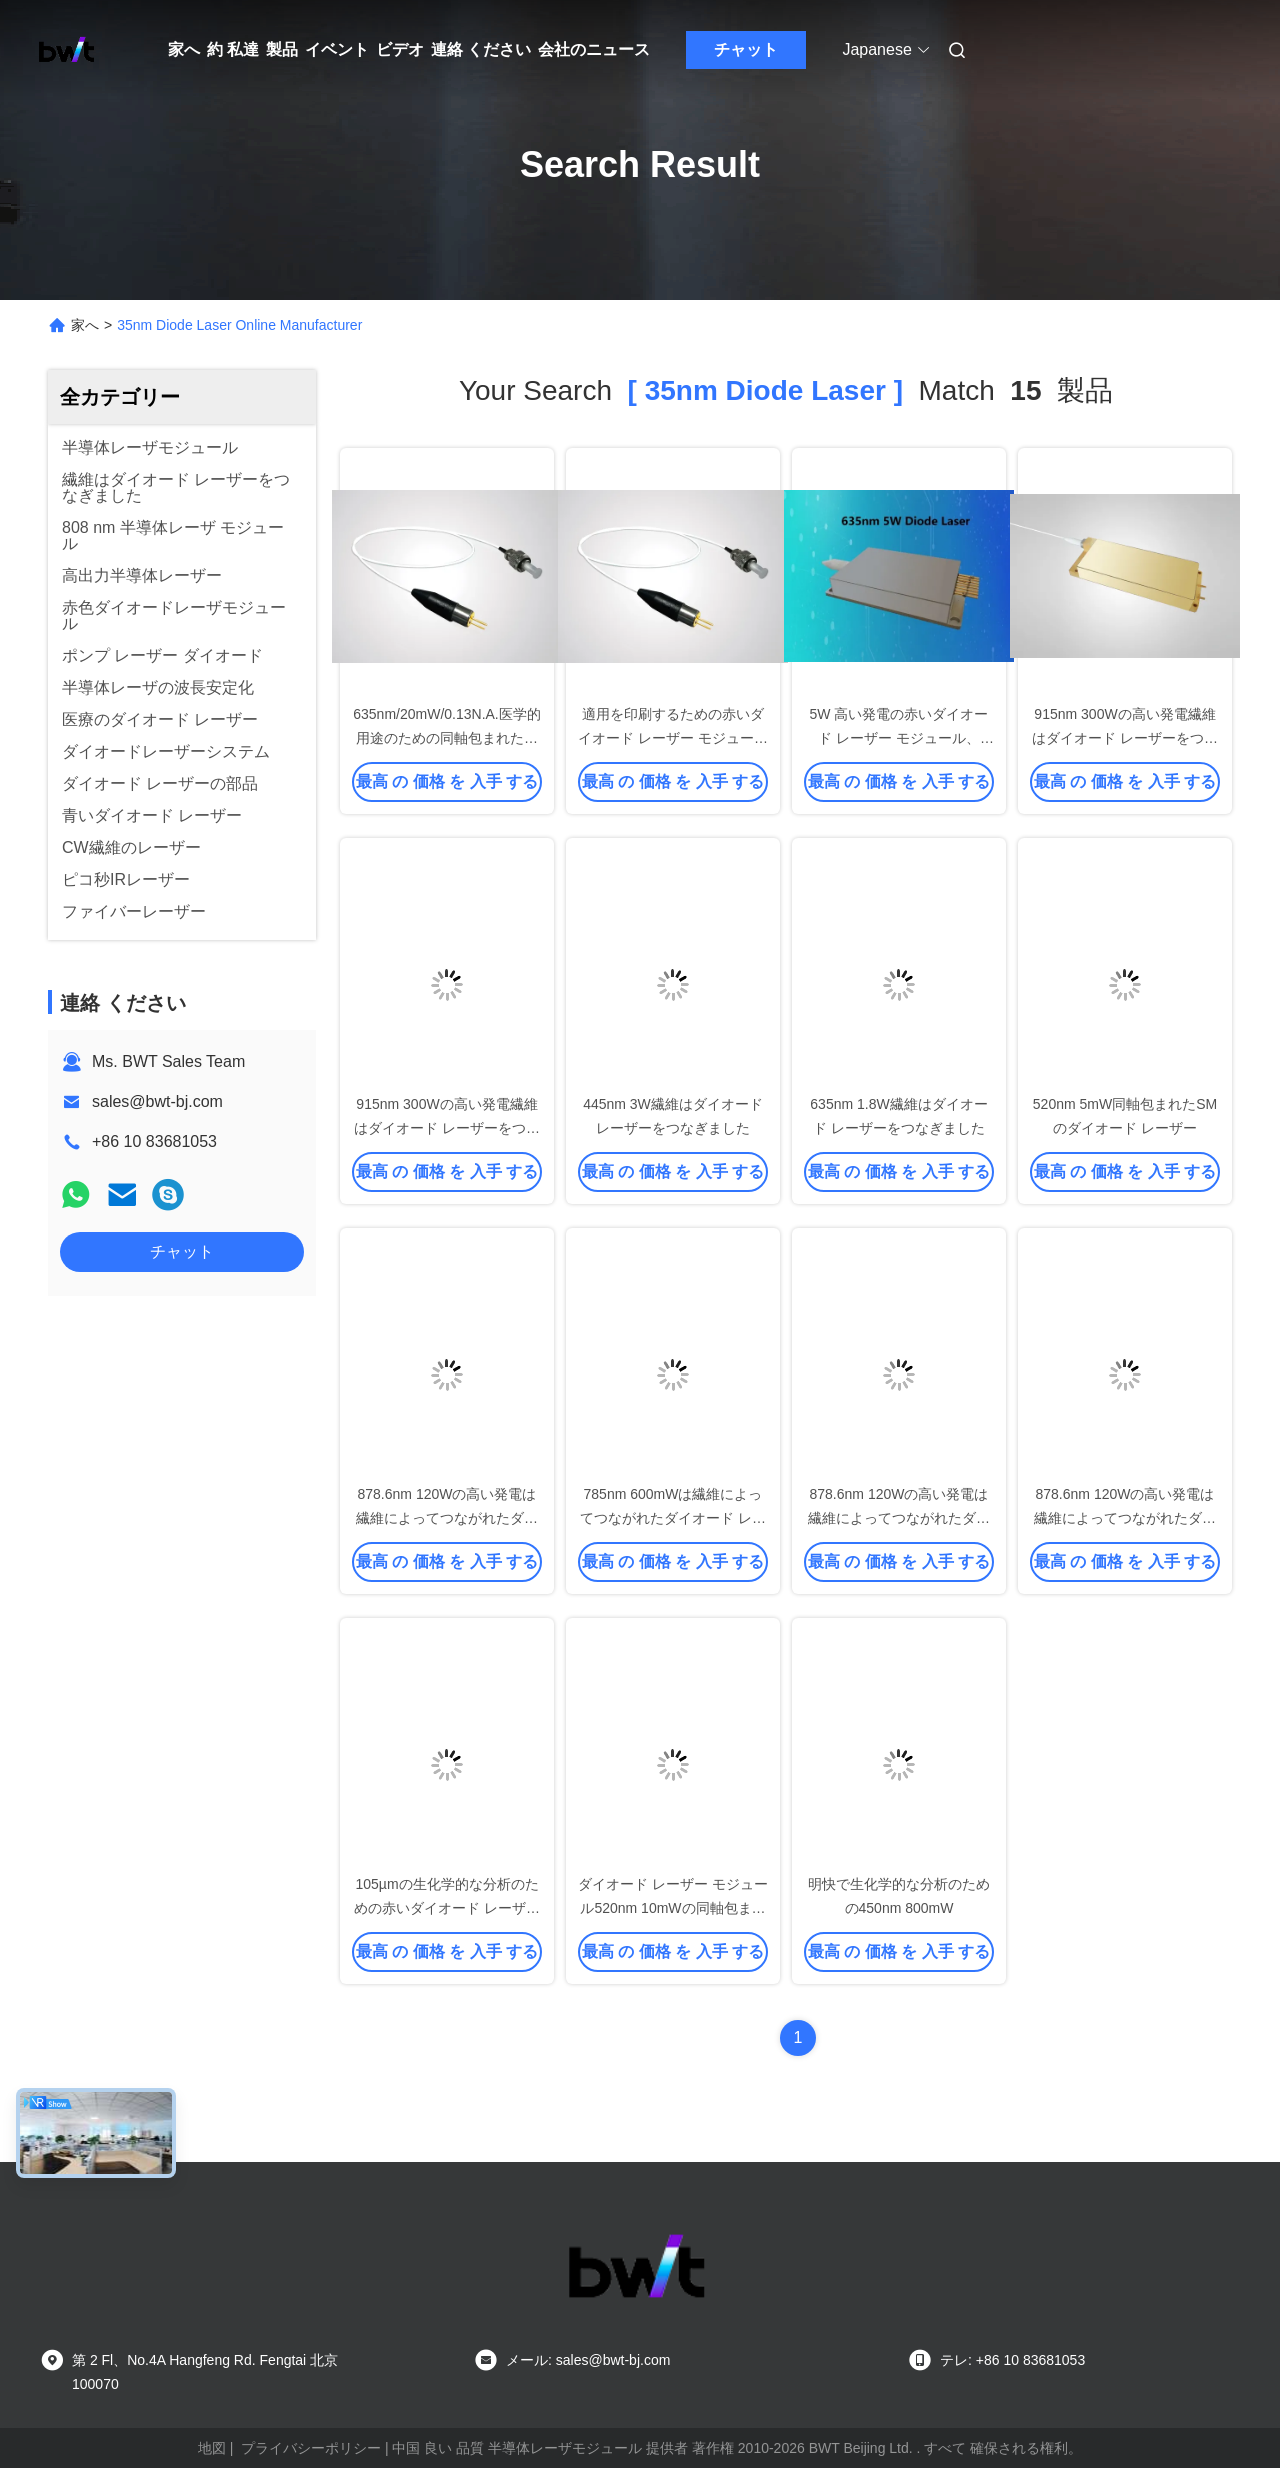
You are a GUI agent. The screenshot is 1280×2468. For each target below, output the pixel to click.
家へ (184, 49)
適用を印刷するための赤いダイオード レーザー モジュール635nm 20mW (673, 738)
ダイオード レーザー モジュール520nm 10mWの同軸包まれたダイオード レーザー (673, 1908)
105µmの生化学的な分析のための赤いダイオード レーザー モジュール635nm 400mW (447, 1908)
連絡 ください (481, 49)
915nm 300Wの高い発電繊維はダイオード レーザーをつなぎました (1125, 738)
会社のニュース (594, 49)
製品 (282, 49)
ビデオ (400, 49)
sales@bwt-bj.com (157, 1101)
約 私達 (233, 49)
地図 (212, 2448)
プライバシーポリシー (311, 2448)
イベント (337, 49)
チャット (746, 49)
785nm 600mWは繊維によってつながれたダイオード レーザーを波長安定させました (673, 1518)
